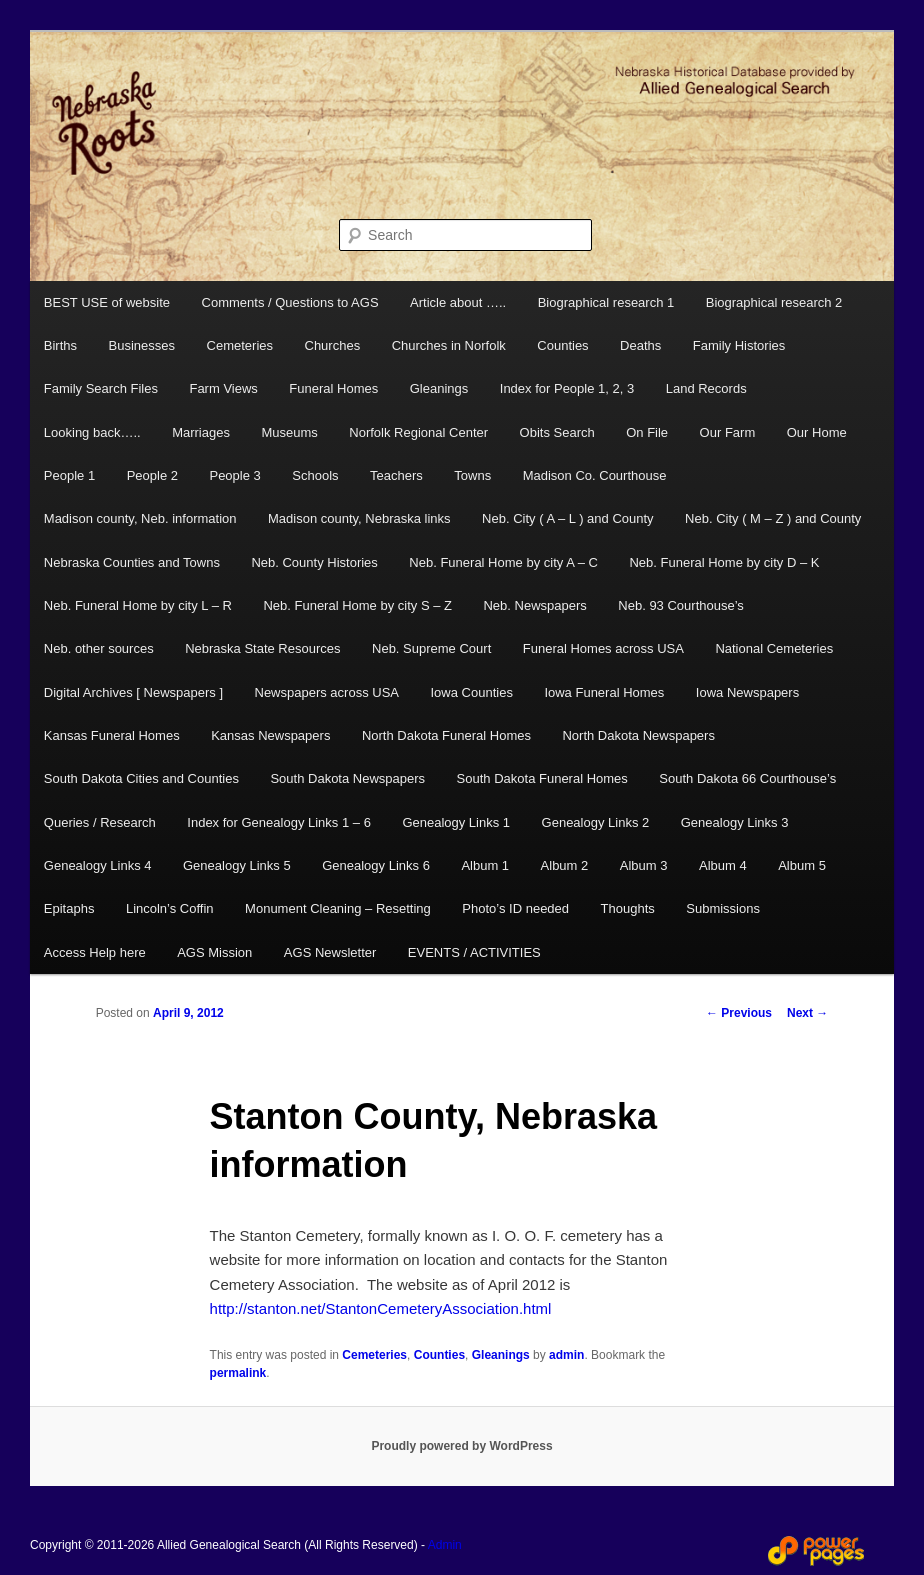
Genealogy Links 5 (237, 865)
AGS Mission (214, 952)
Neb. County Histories (314, 562)
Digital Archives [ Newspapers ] (133, 692)
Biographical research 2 (774, 302)
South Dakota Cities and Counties (141, 778)
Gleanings (439, 388)
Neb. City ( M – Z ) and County (773, 518)
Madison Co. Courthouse (595, 475)
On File (647, 432)
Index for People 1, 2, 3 (567, 388)
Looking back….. (92, 432)
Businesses (142, 345)
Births (60, 345)
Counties (562, 345)
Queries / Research (100, 822)
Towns (472, 475)
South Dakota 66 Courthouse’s (747, 778)
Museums (289, 432)
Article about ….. (458, 302)
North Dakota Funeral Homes (446, 735)
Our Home (817, 432)
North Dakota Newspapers (638, 735)
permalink (238, 1373)
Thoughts (628, 908)
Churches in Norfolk (449, 345)
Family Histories (739, 345)
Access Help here (95, 952)
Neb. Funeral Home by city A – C (503, 562)
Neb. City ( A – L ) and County (568, 518)
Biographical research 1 (606, 302)
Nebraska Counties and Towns (132, 562)
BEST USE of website (107, 302)
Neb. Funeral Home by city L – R (138, 605)
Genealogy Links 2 (596, 822)
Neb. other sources (99, 648)
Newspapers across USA (327, 692)
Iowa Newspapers (747, 692)
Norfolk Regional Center (418, 432)
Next (807, 1013)
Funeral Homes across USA (603, 648)
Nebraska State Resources (262, 648)
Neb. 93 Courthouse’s (681, 605)
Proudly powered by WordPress (461, 1446)
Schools (315, 475)
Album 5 (802, 865)
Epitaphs (69, 908)
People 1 (69, 475)
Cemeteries (240, 345)
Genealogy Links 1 (456, 822)
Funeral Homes (333, 388)
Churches (333, 345)
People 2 (152, 475)
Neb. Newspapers (534, 605)
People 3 (234, 475)
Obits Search (557, 432)
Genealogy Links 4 (98, 865)
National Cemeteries (774, 648)
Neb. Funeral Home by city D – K (724, 562)
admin (566, 1355)
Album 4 (723, 865)
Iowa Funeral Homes (604, 692)
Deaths (640, 345)
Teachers (396, 475)
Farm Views (223, 388)
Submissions (723, 908)
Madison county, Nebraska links (359, 518)
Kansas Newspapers (270, 735)
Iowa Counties (472, 692)
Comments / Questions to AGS (290, 302)
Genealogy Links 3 (735, 822)
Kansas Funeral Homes (112, 735)
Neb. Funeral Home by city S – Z (357, 605)
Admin (445, 1545)
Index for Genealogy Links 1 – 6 (279, 822)
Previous (739, 1013)
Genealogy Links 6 (376, 865)
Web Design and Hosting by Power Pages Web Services (816, 1551)
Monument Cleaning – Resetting (338, 908)
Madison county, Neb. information (140, 518)
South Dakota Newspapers (347, 778)
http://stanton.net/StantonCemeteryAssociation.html (381, 1308)
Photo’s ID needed (515, 908)
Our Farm (728, 432)
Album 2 (565, 865)
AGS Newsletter (330, 952)
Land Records (706, 388)
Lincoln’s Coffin (170, 908)
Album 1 (485, 865)
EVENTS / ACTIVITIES (474, 952)
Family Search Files (101, 388)
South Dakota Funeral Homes (542, 778)
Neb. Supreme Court (431, 648)
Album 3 (644, 865)
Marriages (201, 432)
